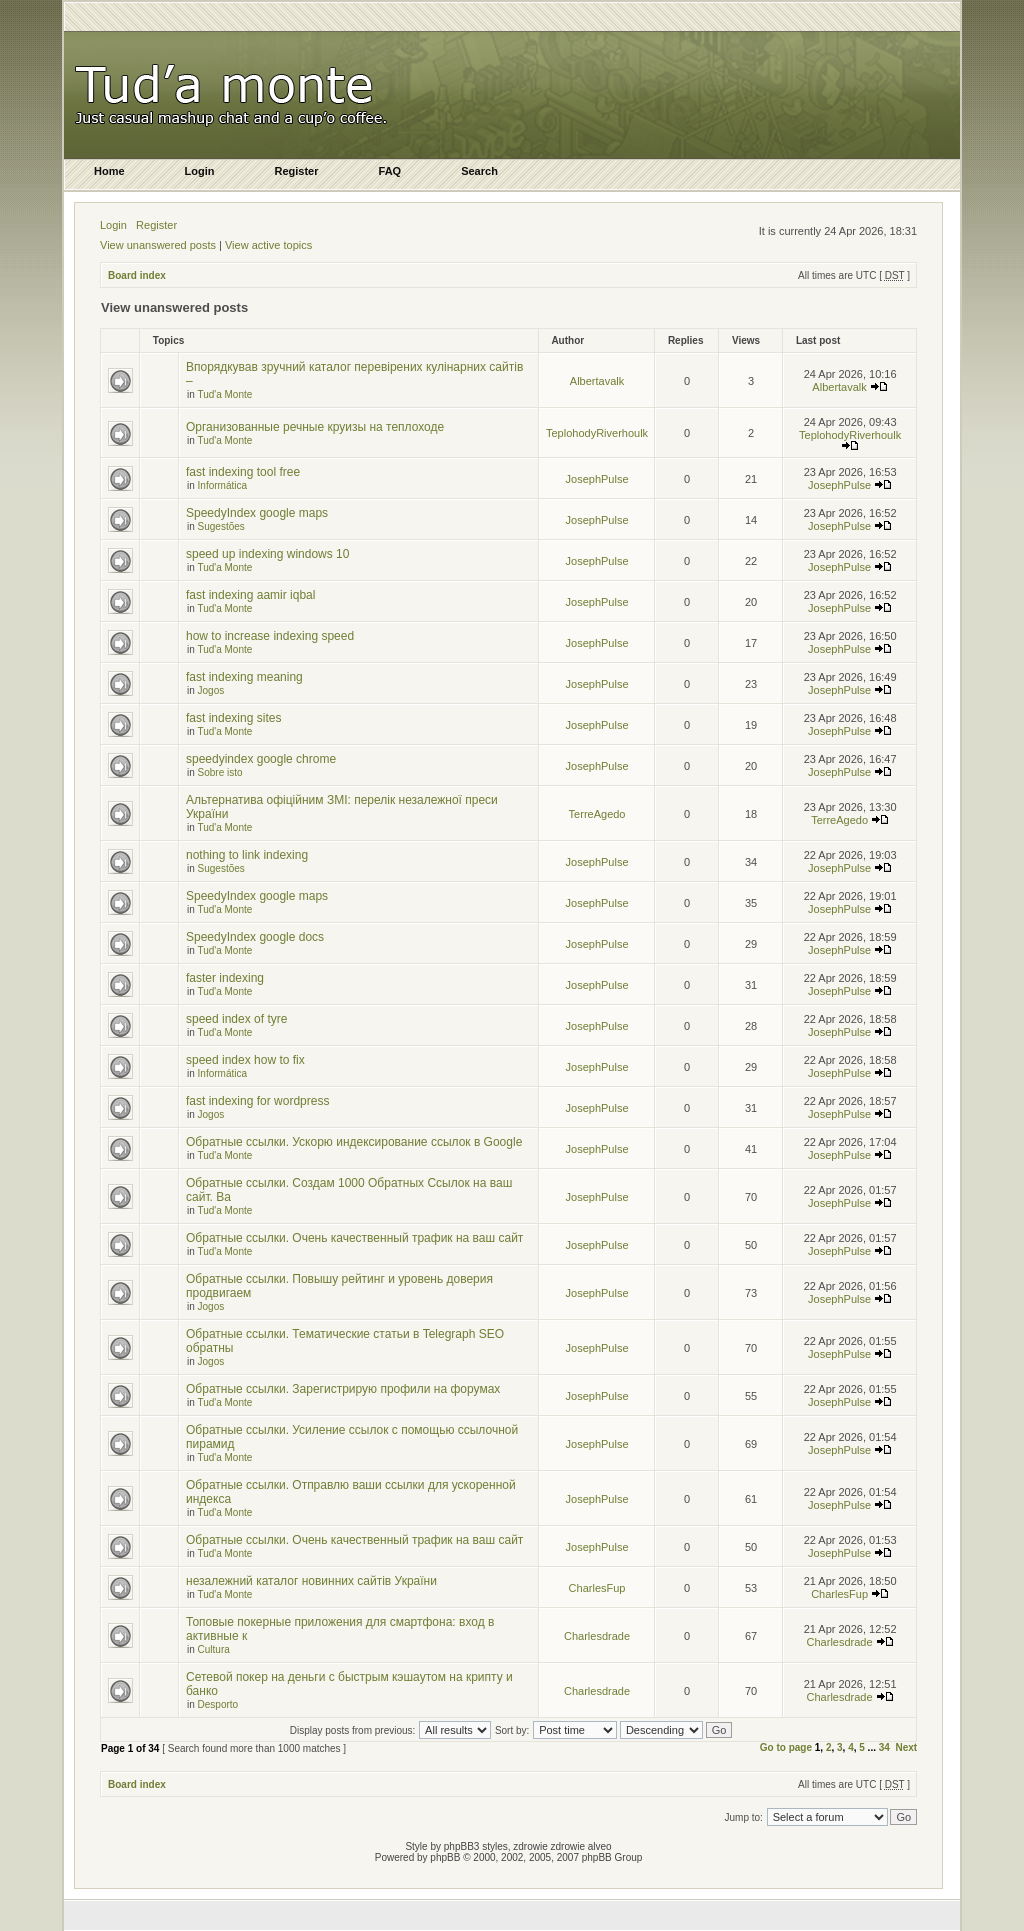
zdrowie (568, 1846)
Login (113, 225)
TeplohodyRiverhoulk (597, 433)
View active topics (268, 245)
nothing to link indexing (247, 855)
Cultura (214, 1649)
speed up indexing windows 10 (267, 554)
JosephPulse (597, 479)
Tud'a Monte (224, 394)
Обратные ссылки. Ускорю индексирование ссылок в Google (354, 1142)
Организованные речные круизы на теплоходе (315, 427)
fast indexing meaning (244, 677)
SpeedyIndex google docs (255, 937)
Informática (222, 485)
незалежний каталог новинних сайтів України (311, 1581)
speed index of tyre (236, 1019)
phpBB (445, 1857)
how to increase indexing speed (270, 636)
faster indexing (225, 978)
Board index (137, 275)
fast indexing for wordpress (257, 1101)
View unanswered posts (158, 245)
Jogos (211, 690)
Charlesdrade (597, 1636)
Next (906, 1747)
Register (156, 225)
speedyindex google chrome (261, 759)
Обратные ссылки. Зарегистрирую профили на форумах (343, 1389)
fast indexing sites (233, 718)
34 (884, 1747)
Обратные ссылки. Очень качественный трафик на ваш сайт (354, 1238)
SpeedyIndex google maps (257, 513)
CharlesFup (597, 1588)
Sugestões (221, 526)
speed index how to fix (245, 1060)
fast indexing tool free (243, 472)
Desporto (218, 1704)
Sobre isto (220, 772)
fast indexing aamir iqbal (250, 595)
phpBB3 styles (476, 1846)
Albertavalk (597, 381)
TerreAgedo (597, 814)
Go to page (786, 1747)
